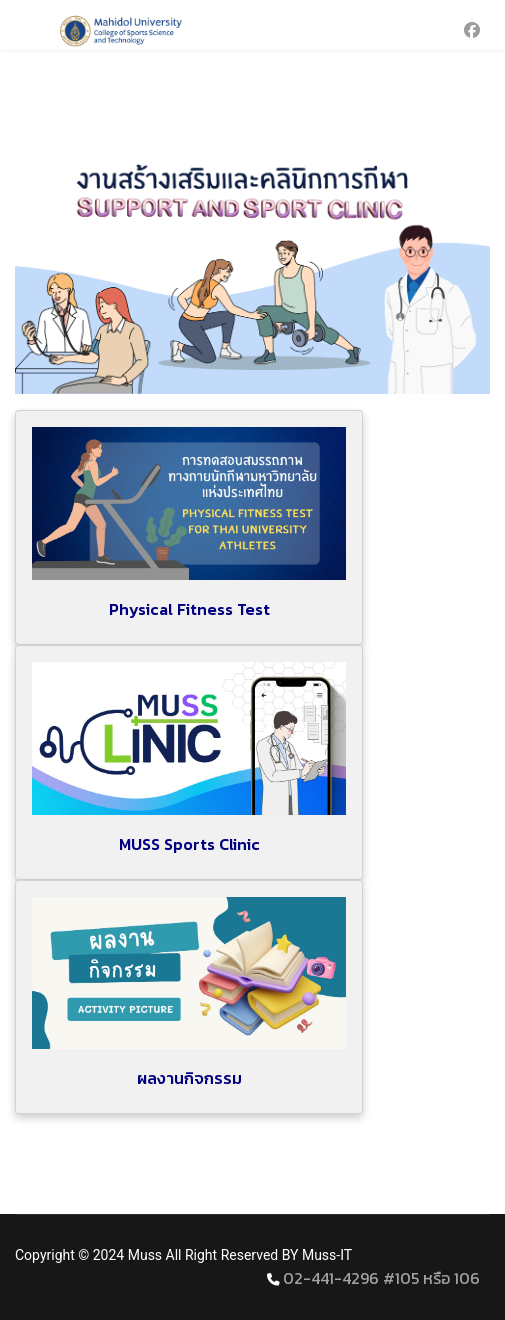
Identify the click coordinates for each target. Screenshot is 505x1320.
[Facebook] (472, 30)
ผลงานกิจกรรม (189, 1078)
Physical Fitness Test (189, 609)
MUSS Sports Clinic (189, 844)
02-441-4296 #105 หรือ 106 (381, 1278)
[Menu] (27, 30)
